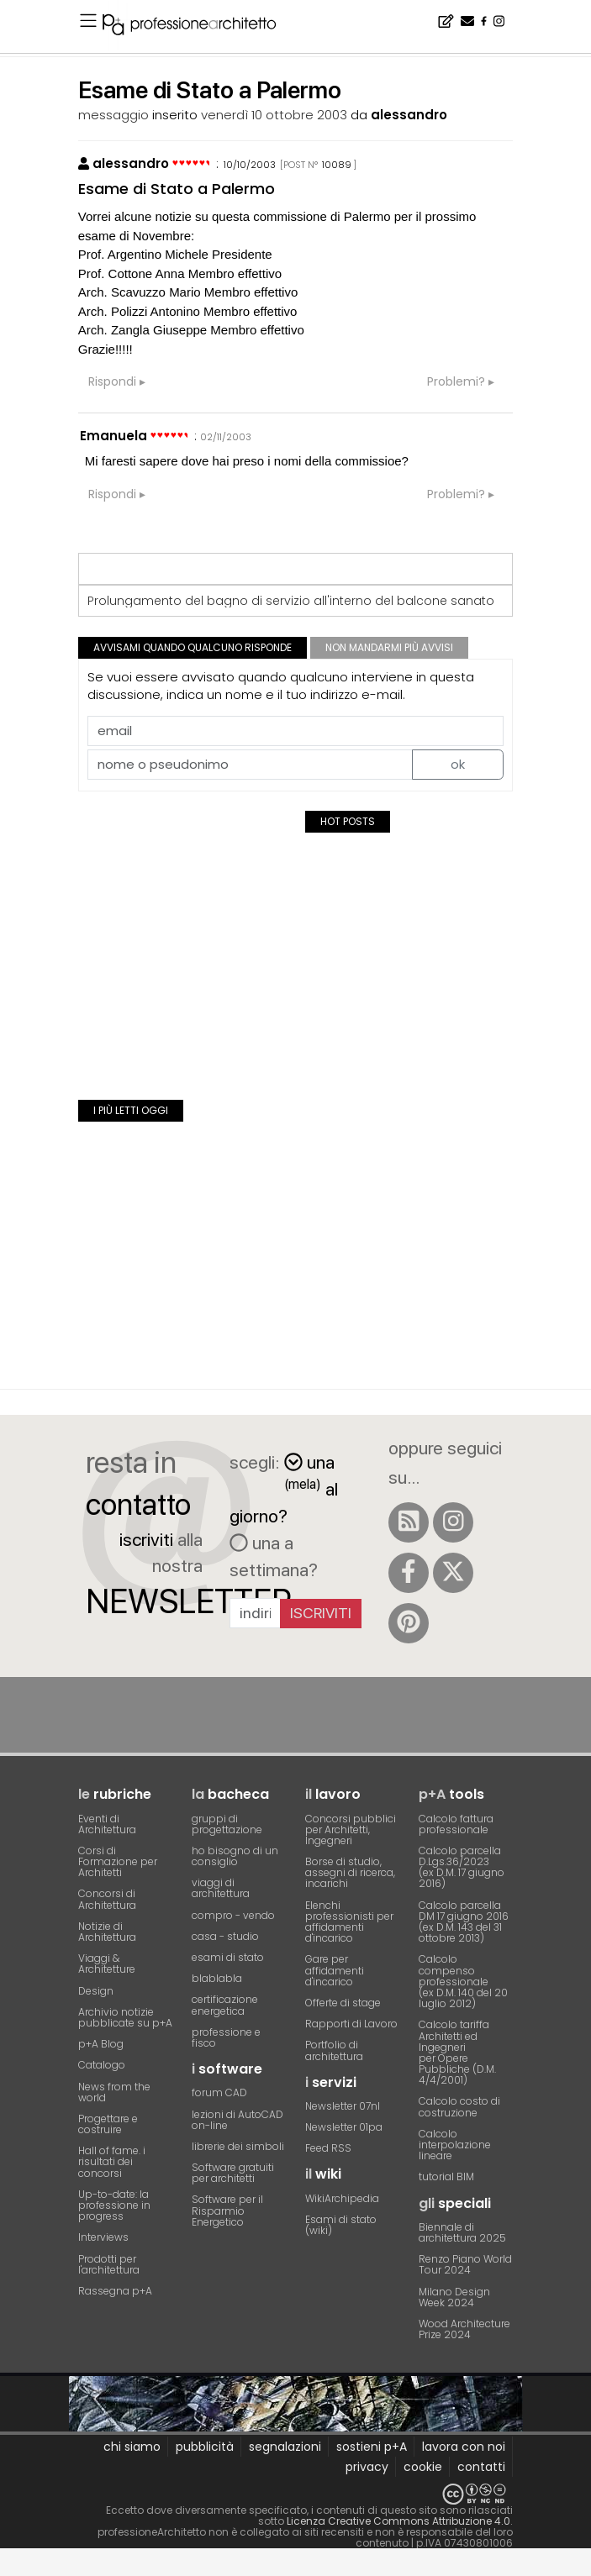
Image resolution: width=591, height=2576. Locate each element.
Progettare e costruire (108, 2124)
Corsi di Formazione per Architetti (117, 1861)
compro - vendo (233, 1915)
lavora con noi (463, 2446)
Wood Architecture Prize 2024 (464, 2329)
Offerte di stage (343, 2002)
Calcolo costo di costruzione (459, 2106)
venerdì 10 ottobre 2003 (274, 115)
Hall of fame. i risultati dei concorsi (111, 2161)
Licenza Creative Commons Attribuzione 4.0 (398, 2521)
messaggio (113, 115)
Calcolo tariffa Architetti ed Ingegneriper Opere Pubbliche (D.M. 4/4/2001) (457, 2052)
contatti (481, 2466)
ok (458, 764)
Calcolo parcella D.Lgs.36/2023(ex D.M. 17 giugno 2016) (461, 1867)
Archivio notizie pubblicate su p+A (125, 2017)
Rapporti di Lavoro (351, 2023)
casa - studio (225, 1936)
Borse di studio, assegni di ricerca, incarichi (350, 1872)
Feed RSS (328, 2148)
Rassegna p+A (115, 2291)
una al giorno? (284, 1489)
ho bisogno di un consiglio (235, 1856)
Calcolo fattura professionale (456, 1824)
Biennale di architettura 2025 (462, 2232)
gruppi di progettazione (227, 1824)
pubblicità (205, 2446)
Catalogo (101, 2065)
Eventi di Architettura (107, 1824)
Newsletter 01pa (344, 2127)
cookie (423, 2466)
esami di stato (228, 1957)
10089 (336, 164)
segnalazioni (285, 2446)
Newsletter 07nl (342, 2106)
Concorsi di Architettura (107, 1898)
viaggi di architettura (221, 1887)
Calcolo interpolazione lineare (455, 2145)
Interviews (103, 2237)
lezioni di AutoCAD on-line (237, 2119)
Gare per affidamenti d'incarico (334, 1970)
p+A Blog (101, 2044)
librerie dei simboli (238, 2146)
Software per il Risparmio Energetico (227, 2210)
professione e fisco (226, 2037)
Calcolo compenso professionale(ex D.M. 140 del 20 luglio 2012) (463, 1981)
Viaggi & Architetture (106, 1963)
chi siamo (132, 2446)
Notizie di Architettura (107, 1931)
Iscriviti (320, 1613)
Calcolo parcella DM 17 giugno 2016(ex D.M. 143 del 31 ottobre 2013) (464, 1922)
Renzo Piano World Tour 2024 (465, 2264)
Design (95, 1991)
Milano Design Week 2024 (454, 2297)
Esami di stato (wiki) (341, 2224)
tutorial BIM (446, 2176)
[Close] (10, 2568)
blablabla (217, 1978)
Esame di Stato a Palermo (176, 188)
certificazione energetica (225, 2004)
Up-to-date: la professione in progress (114, 2205)
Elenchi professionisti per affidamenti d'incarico (349, 1922)
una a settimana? (274, 1556)
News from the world (114, 2092)
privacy (367, 2466)
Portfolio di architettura (334, 2050)
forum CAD (219, 2092)
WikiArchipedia (342, 2198)
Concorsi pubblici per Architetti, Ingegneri (350, 1829)
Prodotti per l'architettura (109, 2264)
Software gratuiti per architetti (233, 2172)
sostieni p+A (371, 2446)
